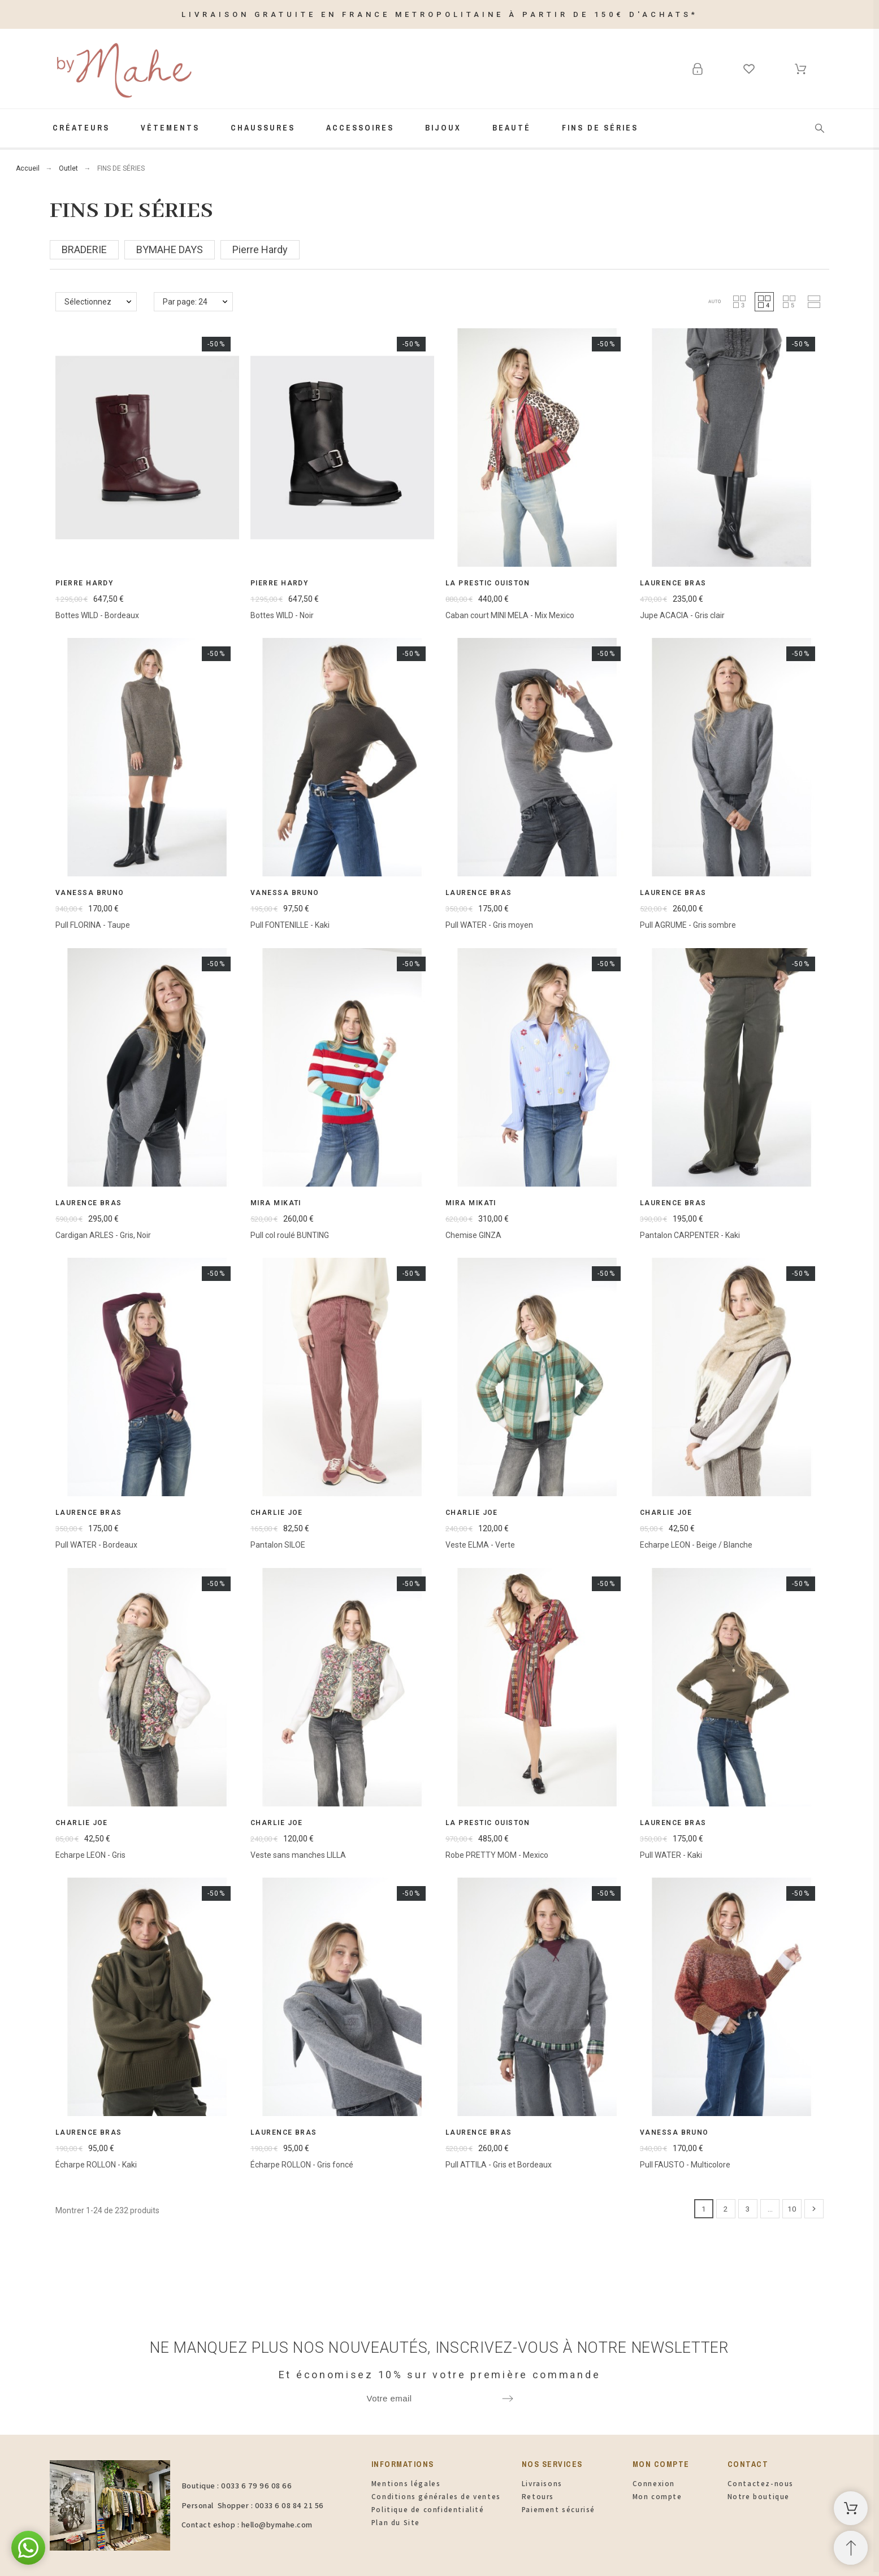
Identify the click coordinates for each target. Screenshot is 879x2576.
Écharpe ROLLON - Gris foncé (301, 2164)
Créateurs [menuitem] (81, 128)
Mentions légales (406, 2483)
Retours (538, 2496)
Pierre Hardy (84, 583)
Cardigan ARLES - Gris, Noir (103, 1235)
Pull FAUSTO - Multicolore (685, 2164)
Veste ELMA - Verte (480, 1544)
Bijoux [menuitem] (443, 128)
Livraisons (542, 2483)
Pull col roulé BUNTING (289, 1235)
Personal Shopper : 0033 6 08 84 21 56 (252, 2505)
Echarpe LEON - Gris (90, 1855)
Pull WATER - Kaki (671, 1855)
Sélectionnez (87, 301)
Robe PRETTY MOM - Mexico (496, 1855)
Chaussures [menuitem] (263, 128)
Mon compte (657, 2496)
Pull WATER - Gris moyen (489, 924)
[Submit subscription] (507, 2398)
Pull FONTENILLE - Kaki (290, 924)
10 (791, 2208)
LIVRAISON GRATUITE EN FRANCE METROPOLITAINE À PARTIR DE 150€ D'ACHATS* (439, 14)
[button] (714, 301)
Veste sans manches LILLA (298, 1855)
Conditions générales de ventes (436, 2496)
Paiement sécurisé (558, 2509)
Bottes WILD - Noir (282, 615)
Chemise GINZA (473, 1235)
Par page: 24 (185, 301)
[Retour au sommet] (851, 2548)
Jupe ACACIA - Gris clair (682, 615)
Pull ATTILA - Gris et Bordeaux (498, 2164)
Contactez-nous (761, 2483)
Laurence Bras (673, 583)
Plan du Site (395, 2522)
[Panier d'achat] (851, 2508)
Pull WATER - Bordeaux (96, 1544)
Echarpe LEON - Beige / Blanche (696, 1544)
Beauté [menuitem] (511, 128)
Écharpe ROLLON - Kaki (96, 2164)
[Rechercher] (819, 128)
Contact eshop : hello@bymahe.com (247, 2524)
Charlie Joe (276, 1513)
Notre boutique (759, 2496)
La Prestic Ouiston (487, 583)
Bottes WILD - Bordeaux (97, 615)
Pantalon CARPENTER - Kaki (690, 1235)
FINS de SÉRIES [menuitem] (600, 128)
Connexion (654, 2483)
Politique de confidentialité (427, 2509)
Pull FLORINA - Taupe (92, 924)
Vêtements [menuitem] (170, 128)
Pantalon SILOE (277, 1544)
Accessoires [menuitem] (360, 128)
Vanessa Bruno (89, 893)
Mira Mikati (275, 1203)
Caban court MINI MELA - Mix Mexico (509, 615)
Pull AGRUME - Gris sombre (688, 924)
